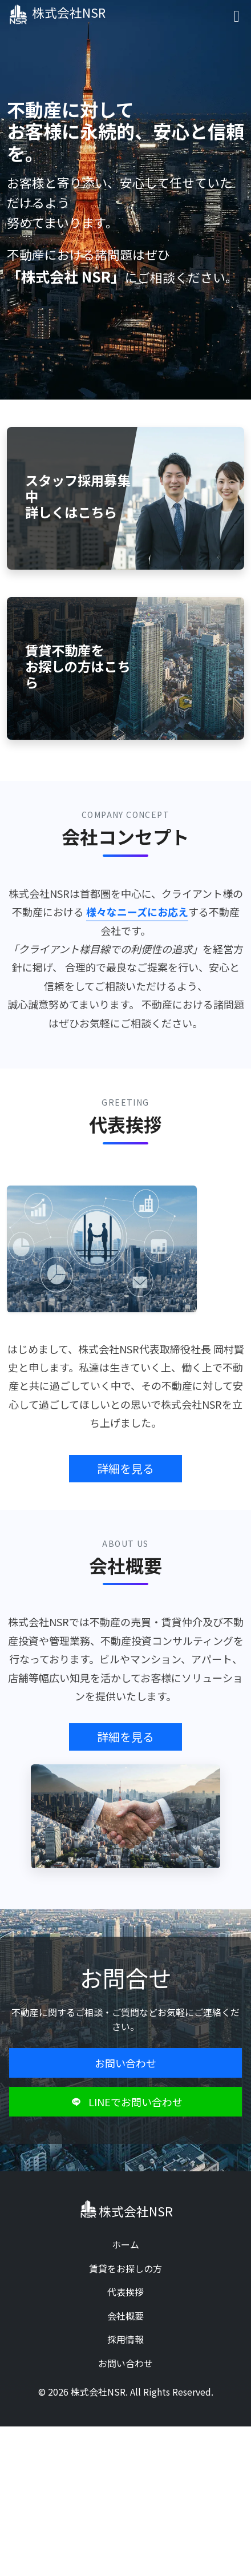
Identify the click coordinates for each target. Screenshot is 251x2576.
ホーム (125, 2244)
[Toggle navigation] (236, 14)
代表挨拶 (125, 2292)
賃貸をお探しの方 (125, 2268)
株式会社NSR (58, 14)
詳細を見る (125, 1468)
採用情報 (125, 2339)
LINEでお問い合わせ (125, 2102)
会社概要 (125, 2316)
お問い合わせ (125, 2062)
